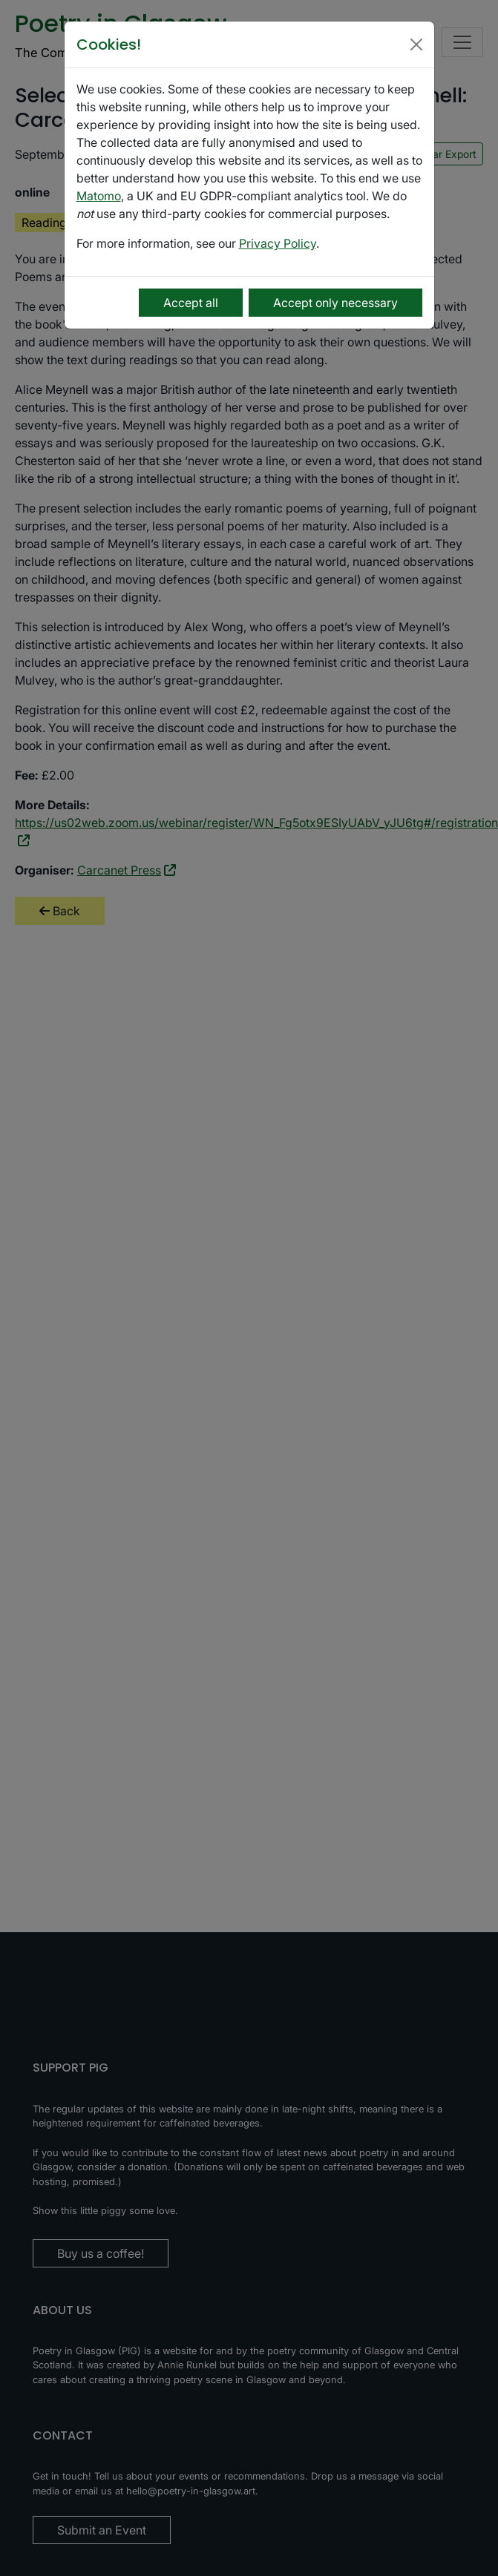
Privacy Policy (277, 243)
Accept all (190, 302)
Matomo (98, 195)
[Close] (416, 44)
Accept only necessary (335, 302)
